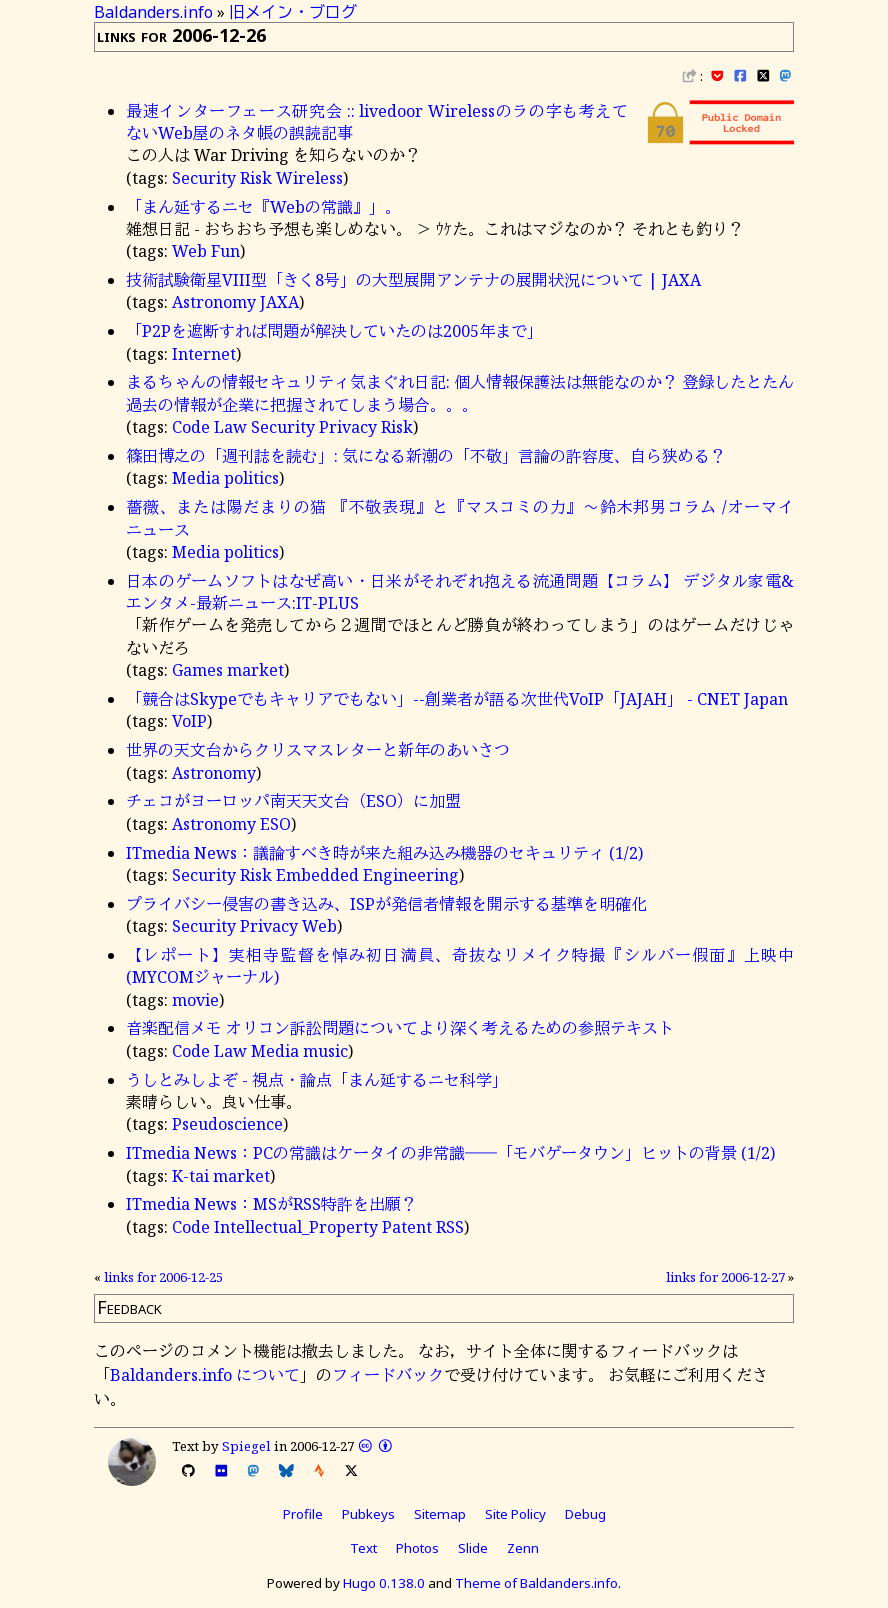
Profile (303, 1514)
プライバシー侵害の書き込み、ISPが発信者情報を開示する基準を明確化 (386, 904)
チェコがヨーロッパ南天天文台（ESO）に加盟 (293, 801)
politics (251, 478)
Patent (407, 1227)
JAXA (279, 302)
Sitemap (440, 1514)
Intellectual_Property (296, 1227)
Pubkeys (368, 1514)
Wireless (309, 178)
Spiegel (246, 1446)
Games (197, 670)
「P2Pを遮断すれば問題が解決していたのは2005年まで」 (334, 331)
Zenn (523, 1548)
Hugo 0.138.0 (384, 1583)
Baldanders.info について (205, 1375)
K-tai (190, 1176)
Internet (204, 354)
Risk (256, 178)
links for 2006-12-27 (725, 1277)
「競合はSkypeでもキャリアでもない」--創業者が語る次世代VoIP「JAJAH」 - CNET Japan (457, 699)
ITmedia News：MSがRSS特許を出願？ (271, 1204)
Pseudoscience (227, 1124)
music (325, 1051)
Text (363, 1548)
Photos (417, 1548)
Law (230, 427)
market (255, 670)
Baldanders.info (153, 12)
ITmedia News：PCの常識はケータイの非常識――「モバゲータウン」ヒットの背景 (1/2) (450, 1153)
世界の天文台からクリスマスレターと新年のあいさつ (318, 750)
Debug (585, 1514)
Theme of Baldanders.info (536, 1583)
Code (191, 427)
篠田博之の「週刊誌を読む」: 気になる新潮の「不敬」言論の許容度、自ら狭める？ (426, 456)
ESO (275, 824)
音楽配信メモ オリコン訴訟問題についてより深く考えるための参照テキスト (400, 1028)
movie (195, 1000)
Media (196, 478)
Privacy (348, 427)
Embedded (317, 875)
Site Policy (515, 1514)
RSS (450, 1227)
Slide (473, 1548)
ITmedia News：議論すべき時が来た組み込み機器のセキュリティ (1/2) (384, 853)
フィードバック (388, 1375)
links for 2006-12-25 (163, 1277)
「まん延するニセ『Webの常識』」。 (263, 207)
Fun (225, 251)
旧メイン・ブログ (293, 12)
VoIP (189, 721)
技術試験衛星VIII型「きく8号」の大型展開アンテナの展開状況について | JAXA (413, 280)
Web (189, 251)
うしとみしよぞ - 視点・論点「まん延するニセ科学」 (317, 1080)
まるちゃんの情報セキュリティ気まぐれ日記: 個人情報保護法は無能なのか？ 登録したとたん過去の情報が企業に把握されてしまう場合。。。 (460, 393)
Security (204, 178)
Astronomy (214, 302)
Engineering (411, 875)
